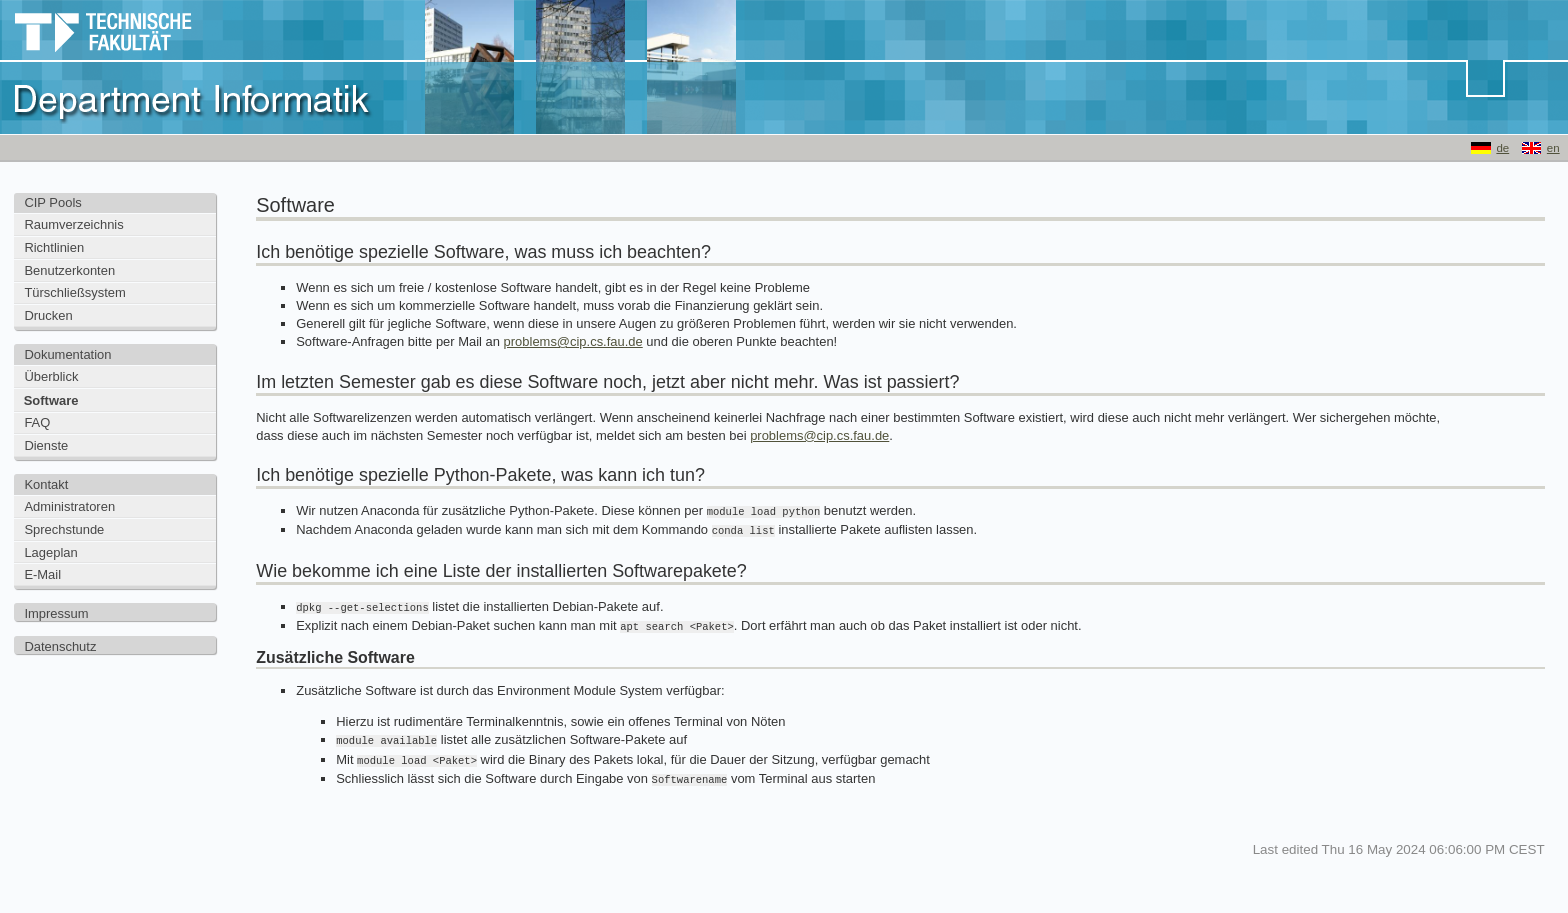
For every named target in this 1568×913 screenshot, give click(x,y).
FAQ (37, 422)
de (1502, 148)
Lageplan (50, 552)
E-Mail (42, 574)
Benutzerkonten (69, 270)
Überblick (51, 376)
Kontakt (46, 484)
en (1553, 148)
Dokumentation (67, 354)
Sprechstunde (64, 529)
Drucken (48, 315)
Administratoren (69, 506)
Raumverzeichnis (73, 224)
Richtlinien (54, 247)
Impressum (56, 613)
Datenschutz (60, 646)
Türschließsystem (74, 292)
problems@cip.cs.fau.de (573, 341)
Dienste (46, 445)
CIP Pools (52, 202)
